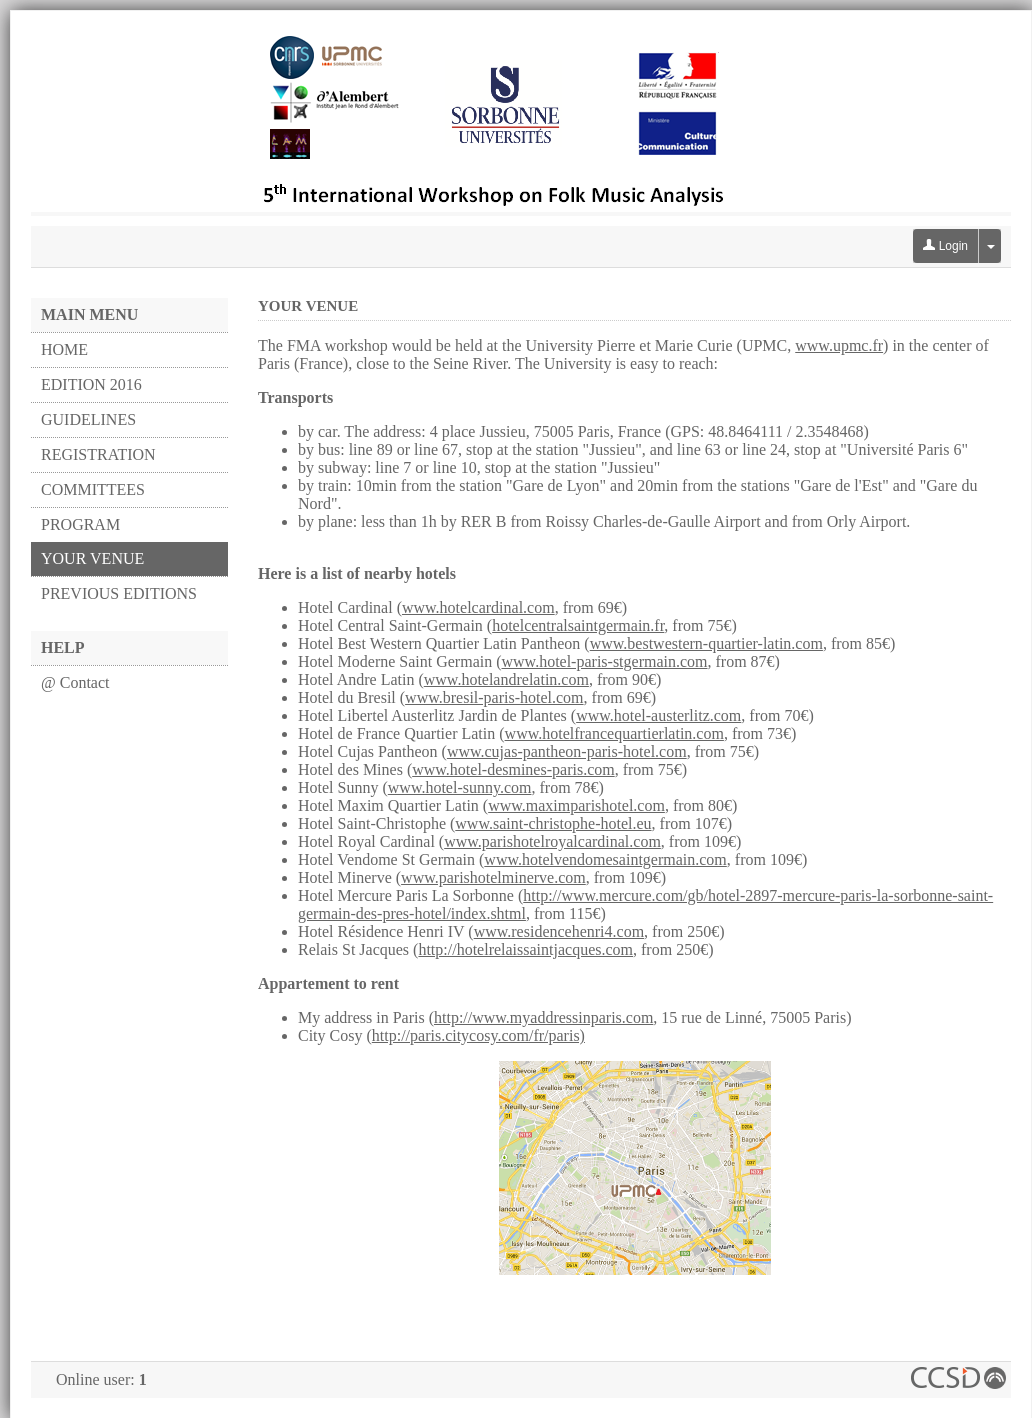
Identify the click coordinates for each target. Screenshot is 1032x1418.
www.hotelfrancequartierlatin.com (614, 733)
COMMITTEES (93, 489)
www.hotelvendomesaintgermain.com (605, 859)
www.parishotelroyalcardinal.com (552, 841)
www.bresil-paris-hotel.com (494, 697)
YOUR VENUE (92, 558)
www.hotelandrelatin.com (506, 679)
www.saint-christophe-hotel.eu (553, 823)
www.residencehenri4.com (559, 931)
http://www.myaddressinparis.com (543, 1017)
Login (945, 246)
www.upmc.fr (839, 345)
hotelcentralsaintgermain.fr (578, 625)
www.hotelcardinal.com (478, 607)
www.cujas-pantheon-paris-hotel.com (567, 751)
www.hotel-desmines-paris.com (513, 769)
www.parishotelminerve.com (493, 877)
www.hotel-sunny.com (460, 787)
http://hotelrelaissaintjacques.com (525, 949)
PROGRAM (80, 524)
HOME (64, 349)
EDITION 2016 (91, 384)
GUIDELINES (88, 419)
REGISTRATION (98, 454)
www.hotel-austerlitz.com (658, 715)
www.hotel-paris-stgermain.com (605, 661)
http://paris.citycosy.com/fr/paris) (478, 1035)
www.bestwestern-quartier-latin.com (706, 643)
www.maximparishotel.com (576, 805)
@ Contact (75, 682)
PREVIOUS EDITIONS (119, 593)
